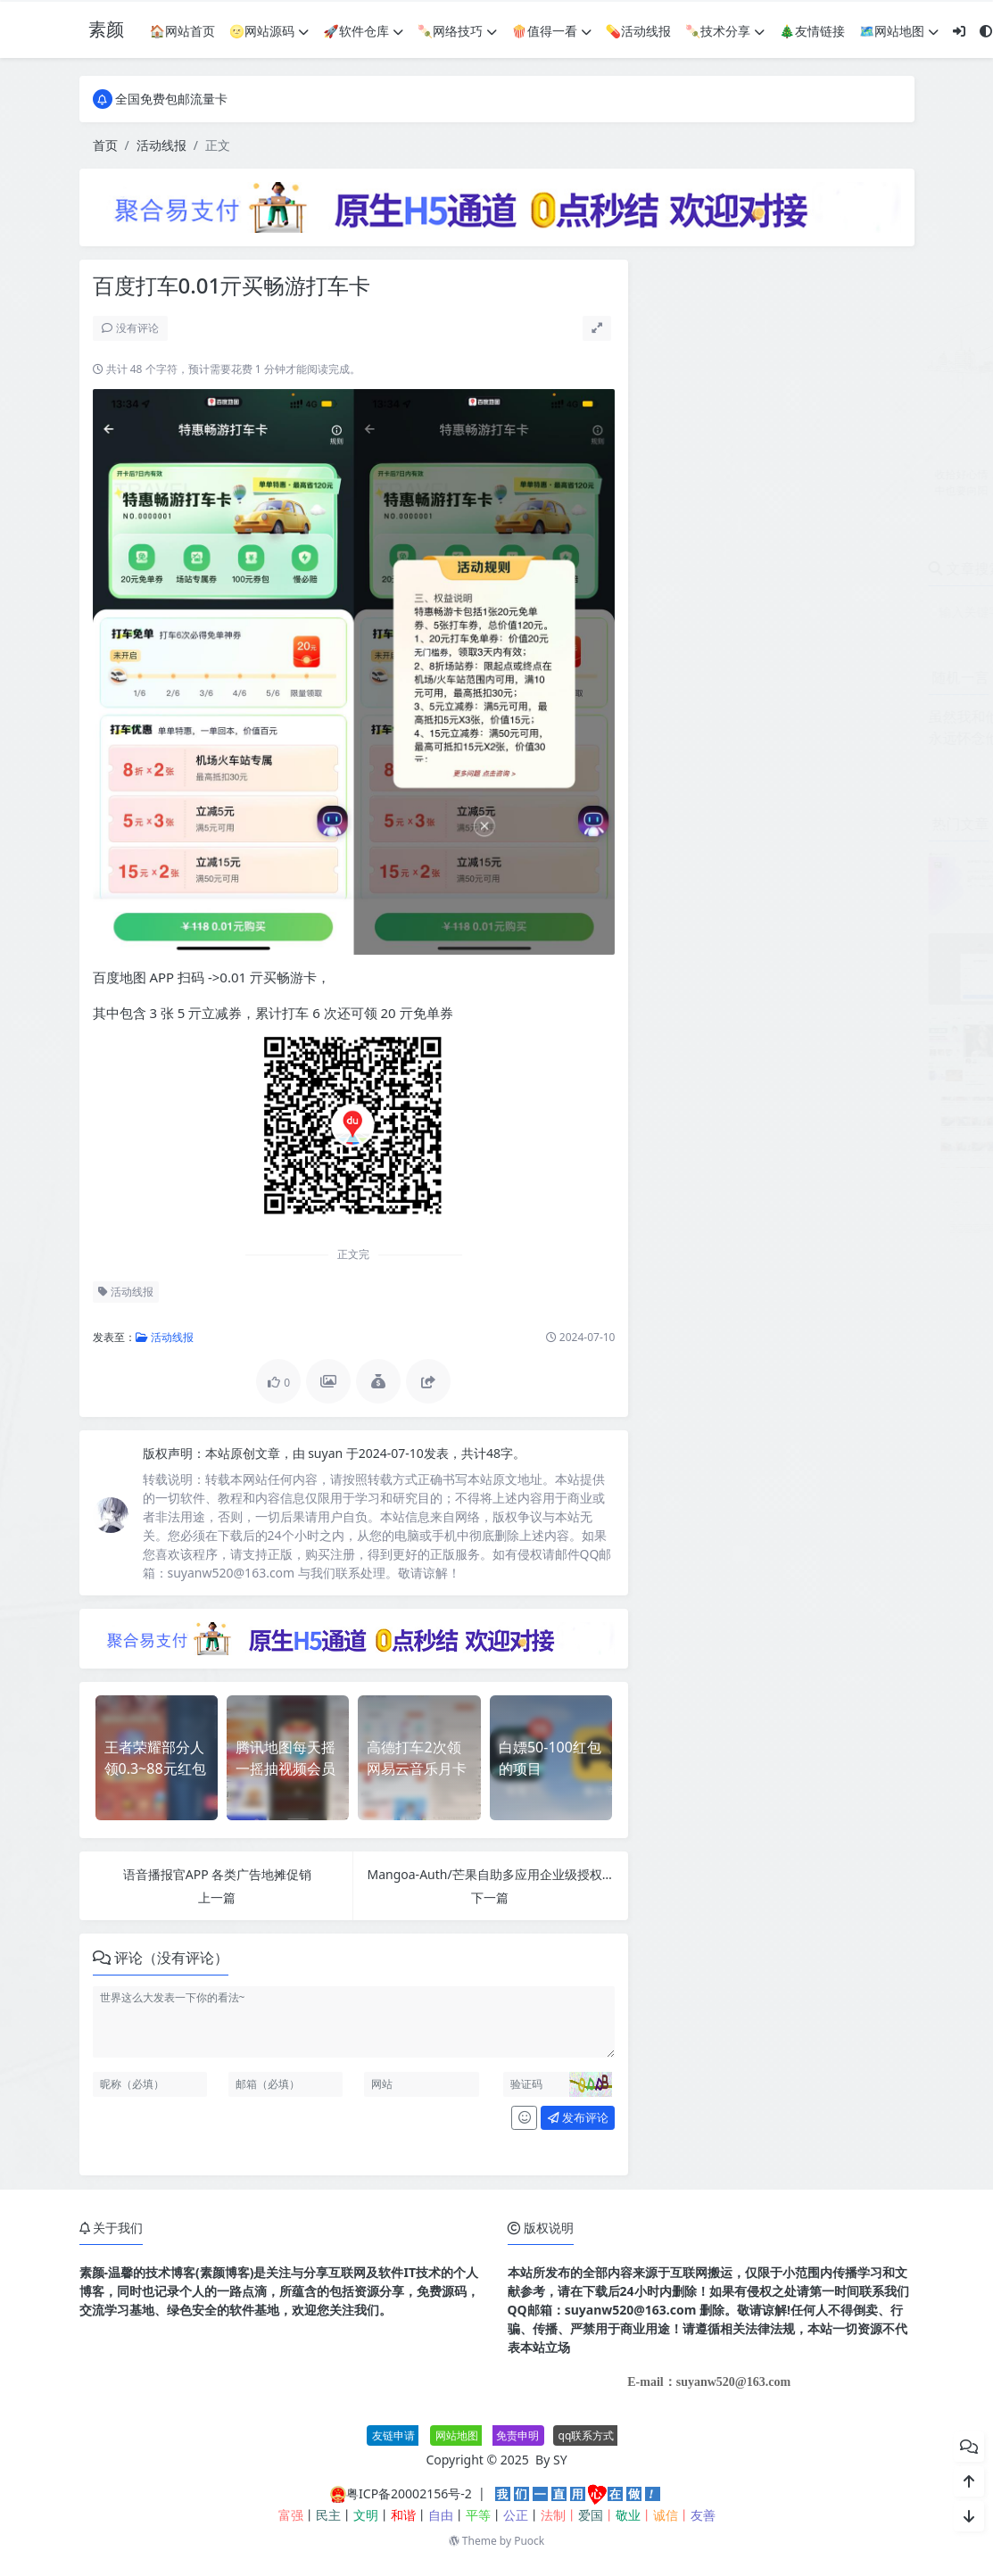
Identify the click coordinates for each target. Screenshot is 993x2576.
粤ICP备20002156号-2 (409, 2493)
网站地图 (456, 2435)
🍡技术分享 (725, 30)
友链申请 (393, 2435)
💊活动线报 (638, 30)
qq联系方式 (587, 2435)
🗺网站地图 (899, 30)
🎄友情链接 (811, 30)
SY (560, 2459)
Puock (529, 2540)
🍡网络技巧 (457, 30)
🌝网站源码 (269, 30)
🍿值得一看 (551, 30)
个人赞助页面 (805, 941)
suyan (327, 1453)
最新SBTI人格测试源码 (831, 1185)
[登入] (959, 31)
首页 (105, 145)
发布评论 (578, 2117)
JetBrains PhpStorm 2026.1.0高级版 (870, 860)
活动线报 (161, 145)
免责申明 (517, 2435)
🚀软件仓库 (362, 30)
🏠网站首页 (181, 30)
